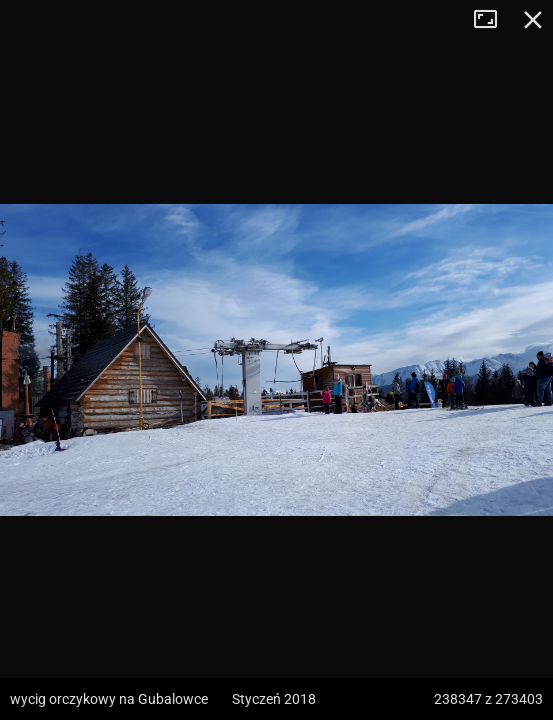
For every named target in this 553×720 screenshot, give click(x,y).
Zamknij (533, 20)
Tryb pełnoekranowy (493, 20)
